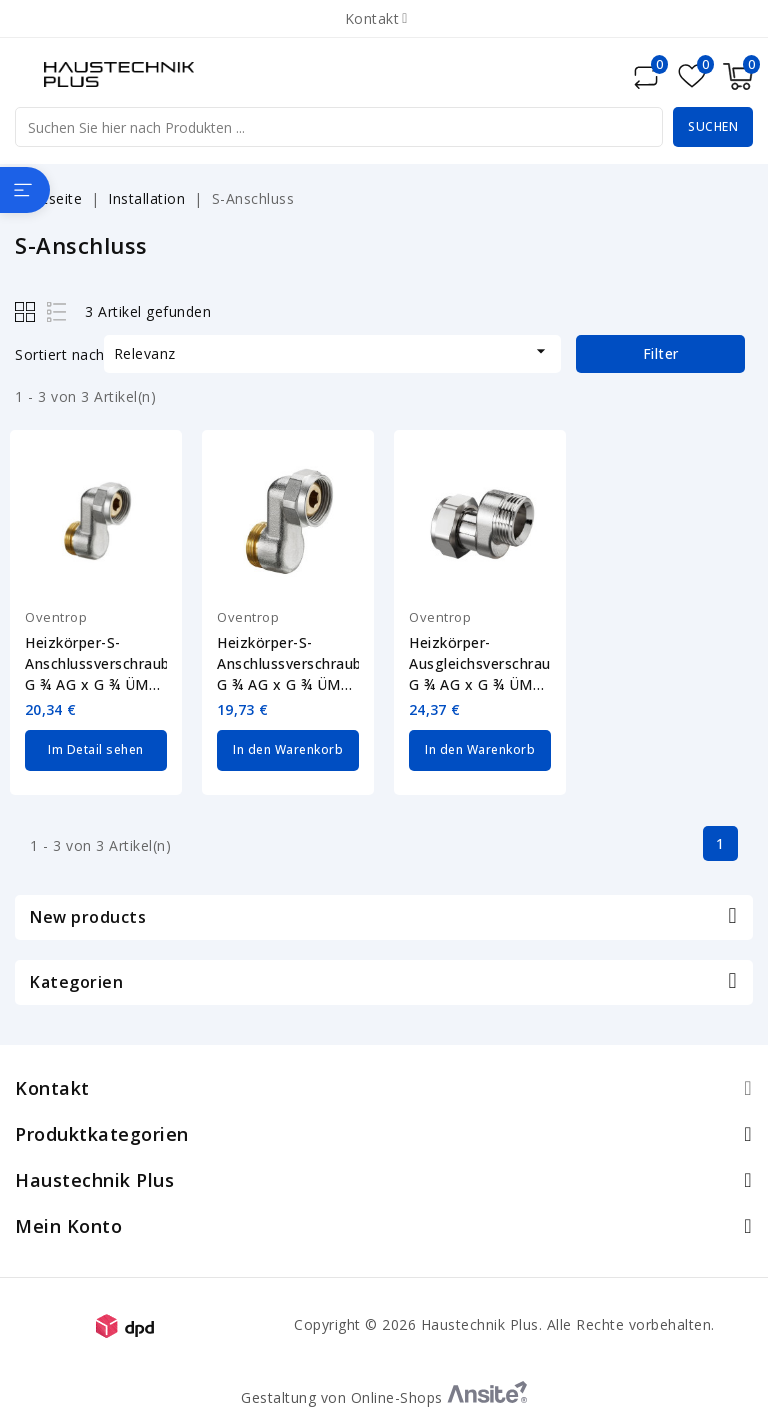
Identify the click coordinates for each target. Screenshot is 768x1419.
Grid (27, 311)
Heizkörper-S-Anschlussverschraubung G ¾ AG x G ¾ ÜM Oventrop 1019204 (96, 664)
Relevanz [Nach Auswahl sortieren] (332, 352)
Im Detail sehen (96, 749)
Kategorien (76, 981)
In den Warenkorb (288, 749)
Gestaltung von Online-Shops (384, 1396)
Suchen (713, 126)
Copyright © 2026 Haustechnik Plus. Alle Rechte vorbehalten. (504, 1323)
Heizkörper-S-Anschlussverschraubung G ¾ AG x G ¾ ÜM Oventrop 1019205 (288, 664)
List (57, 311)
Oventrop (56, 617)
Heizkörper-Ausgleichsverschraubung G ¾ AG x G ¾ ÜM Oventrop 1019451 (480, 664)
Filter (661, 353)
